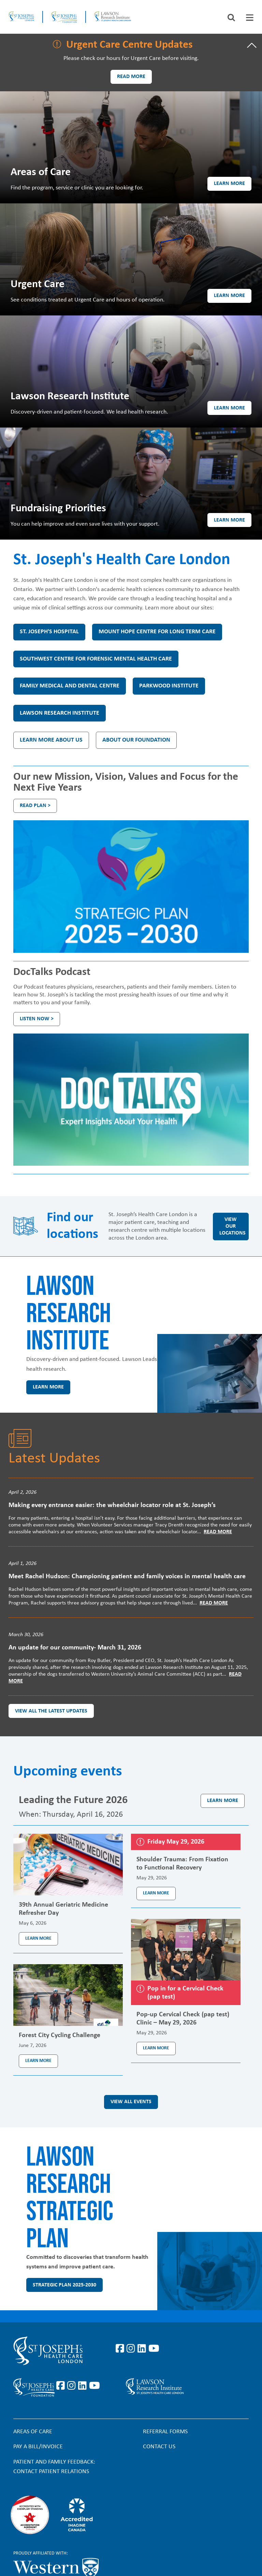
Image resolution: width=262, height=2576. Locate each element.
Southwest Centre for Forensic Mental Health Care (96, 659)
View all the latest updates (51, 1711)
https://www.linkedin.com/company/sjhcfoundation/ (83, 2386)
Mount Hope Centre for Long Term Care (157, 632)
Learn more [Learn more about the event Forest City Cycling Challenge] (38, 2060)
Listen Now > (37, 1019)
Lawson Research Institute (59, 713)
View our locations (232, 1226)
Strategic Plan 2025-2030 (64, 2285)
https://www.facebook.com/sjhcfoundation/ (61, 2386)
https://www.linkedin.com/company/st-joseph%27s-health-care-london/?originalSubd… (142, 2349)
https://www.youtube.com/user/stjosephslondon (153, 2349)
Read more (131, 76)
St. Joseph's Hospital (49, 632)
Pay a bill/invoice (38, 2446)
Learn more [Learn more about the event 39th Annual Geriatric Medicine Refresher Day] (38, 1938)
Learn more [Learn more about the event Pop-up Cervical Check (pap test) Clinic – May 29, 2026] (156, 2048)
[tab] (249, 17)
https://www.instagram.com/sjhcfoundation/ (72, 2386)
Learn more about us (51, 740)
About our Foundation (136, 740)
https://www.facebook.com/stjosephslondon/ (121, 2349)
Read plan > (35, 805)
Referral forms (165, 2431)
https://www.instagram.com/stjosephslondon (132, 2349)
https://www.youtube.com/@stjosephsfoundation (94, 2386)
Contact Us (159, 2446)
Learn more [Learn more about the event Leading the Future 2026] (222, 1800)
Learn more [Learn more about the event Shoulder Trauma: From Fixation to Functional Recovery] (156, 1893)
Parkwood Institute (169, 686)
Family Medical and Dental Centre (69, 686)
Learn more (229, 183)
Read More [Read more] (218, 1532)
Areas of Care (32, 2431)
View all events (131, 2102)
